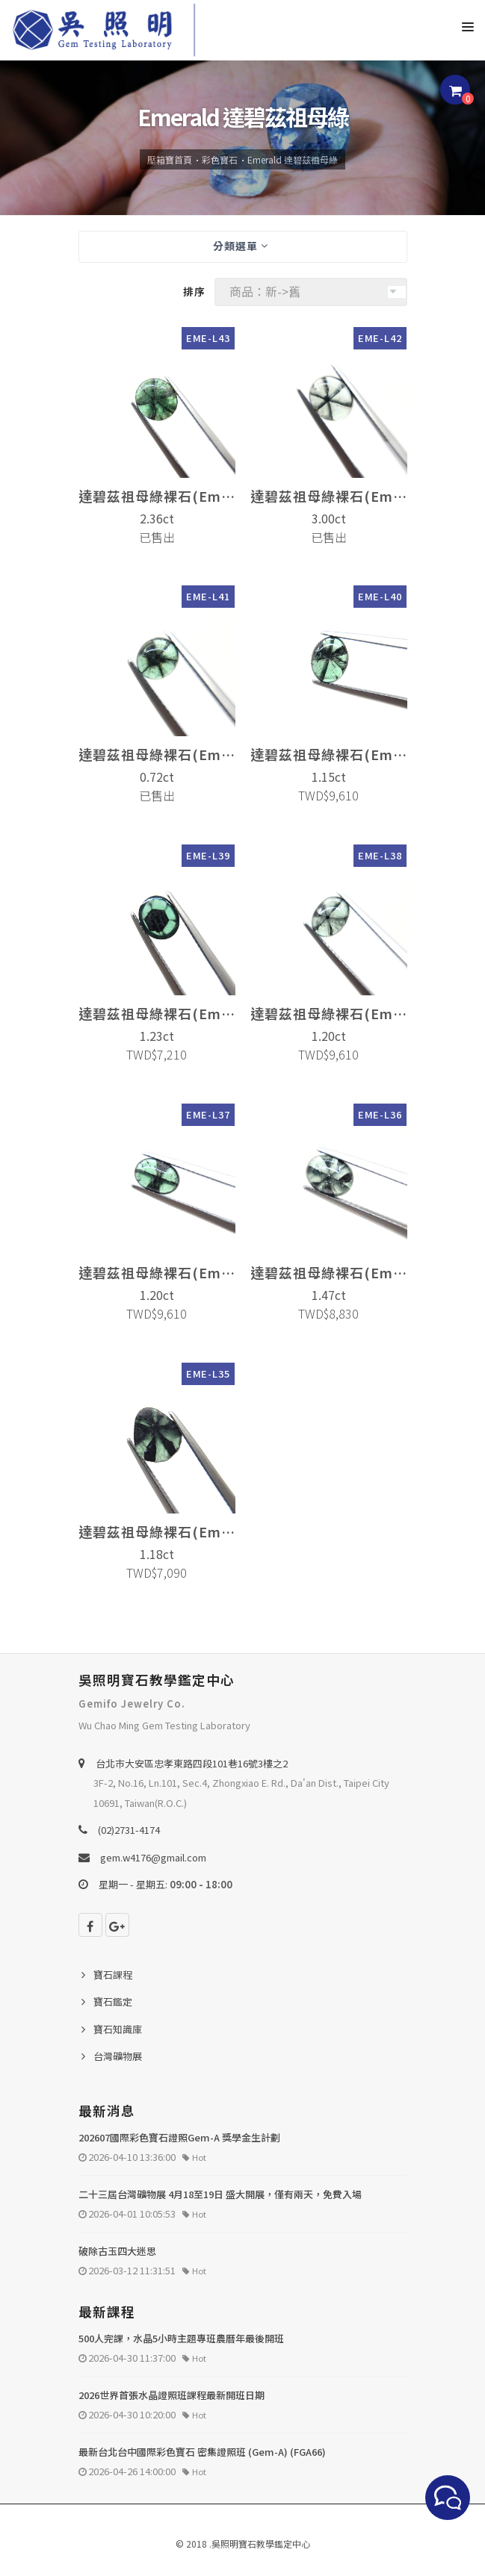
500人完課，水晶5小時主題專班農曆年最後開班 (181, 2338)
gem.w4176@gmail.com (153, 1857)
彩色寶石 (220, 159)
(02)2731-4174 (129, 1830)
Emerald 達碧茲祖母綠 (292, 159)
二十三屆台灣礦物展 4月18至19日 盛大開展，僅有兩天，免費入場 (220, 2194)
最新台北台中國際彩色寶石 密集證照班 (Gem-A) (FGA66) (202, 2452)
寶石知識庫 (117, 2029)
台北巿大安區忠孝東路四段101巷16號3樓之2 (192, 1763)
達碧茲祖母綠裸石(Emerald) (156, 495)
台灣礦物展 (117, 2056)
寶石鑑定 (112, 2001)
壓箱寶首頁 (169, 159)
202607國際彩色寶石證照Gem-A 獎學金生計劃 (179, 2137)
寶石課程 (112, 1974)
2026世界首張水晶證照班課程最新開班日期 (171, 2395)
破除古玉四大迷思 (117, 2251)
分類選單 (240, 245)
